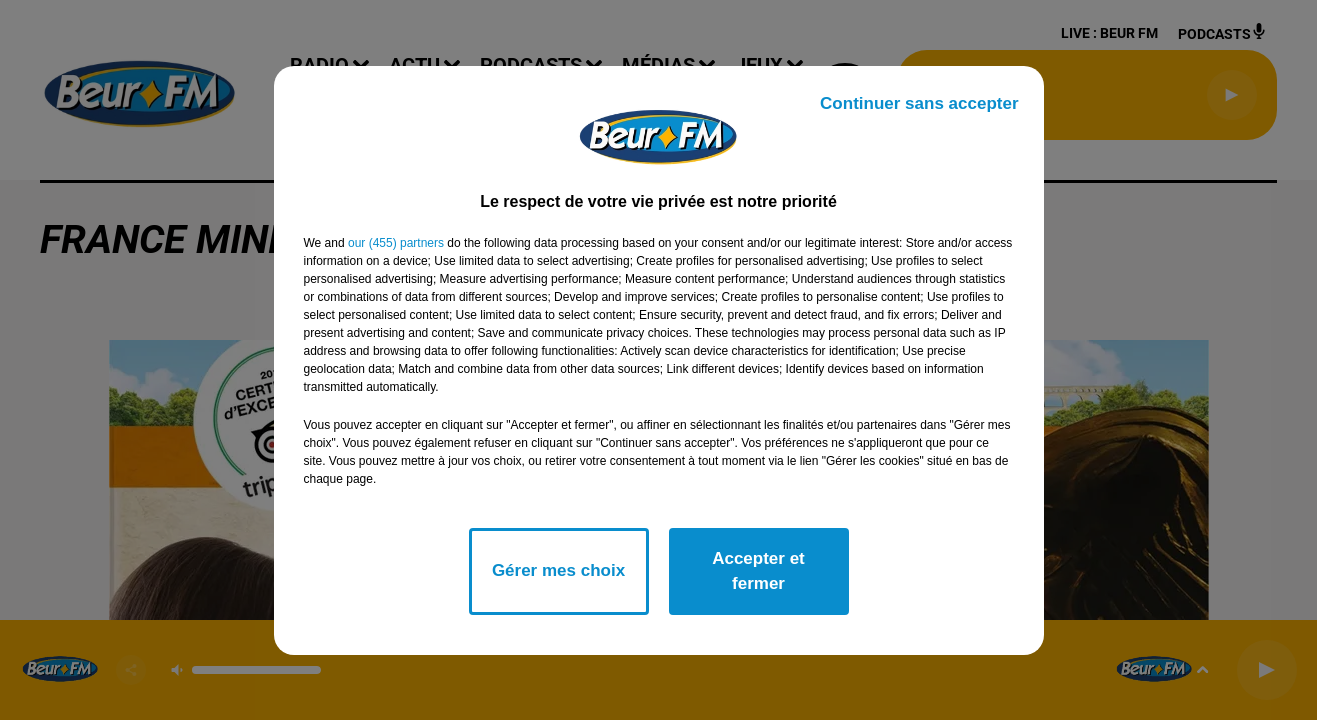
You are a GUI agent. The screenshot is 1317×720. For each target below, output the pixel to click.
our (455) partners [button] (396, 243)
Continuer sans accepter (919, 103)
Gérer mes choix (558, 570)
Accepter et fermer (758, 571)
